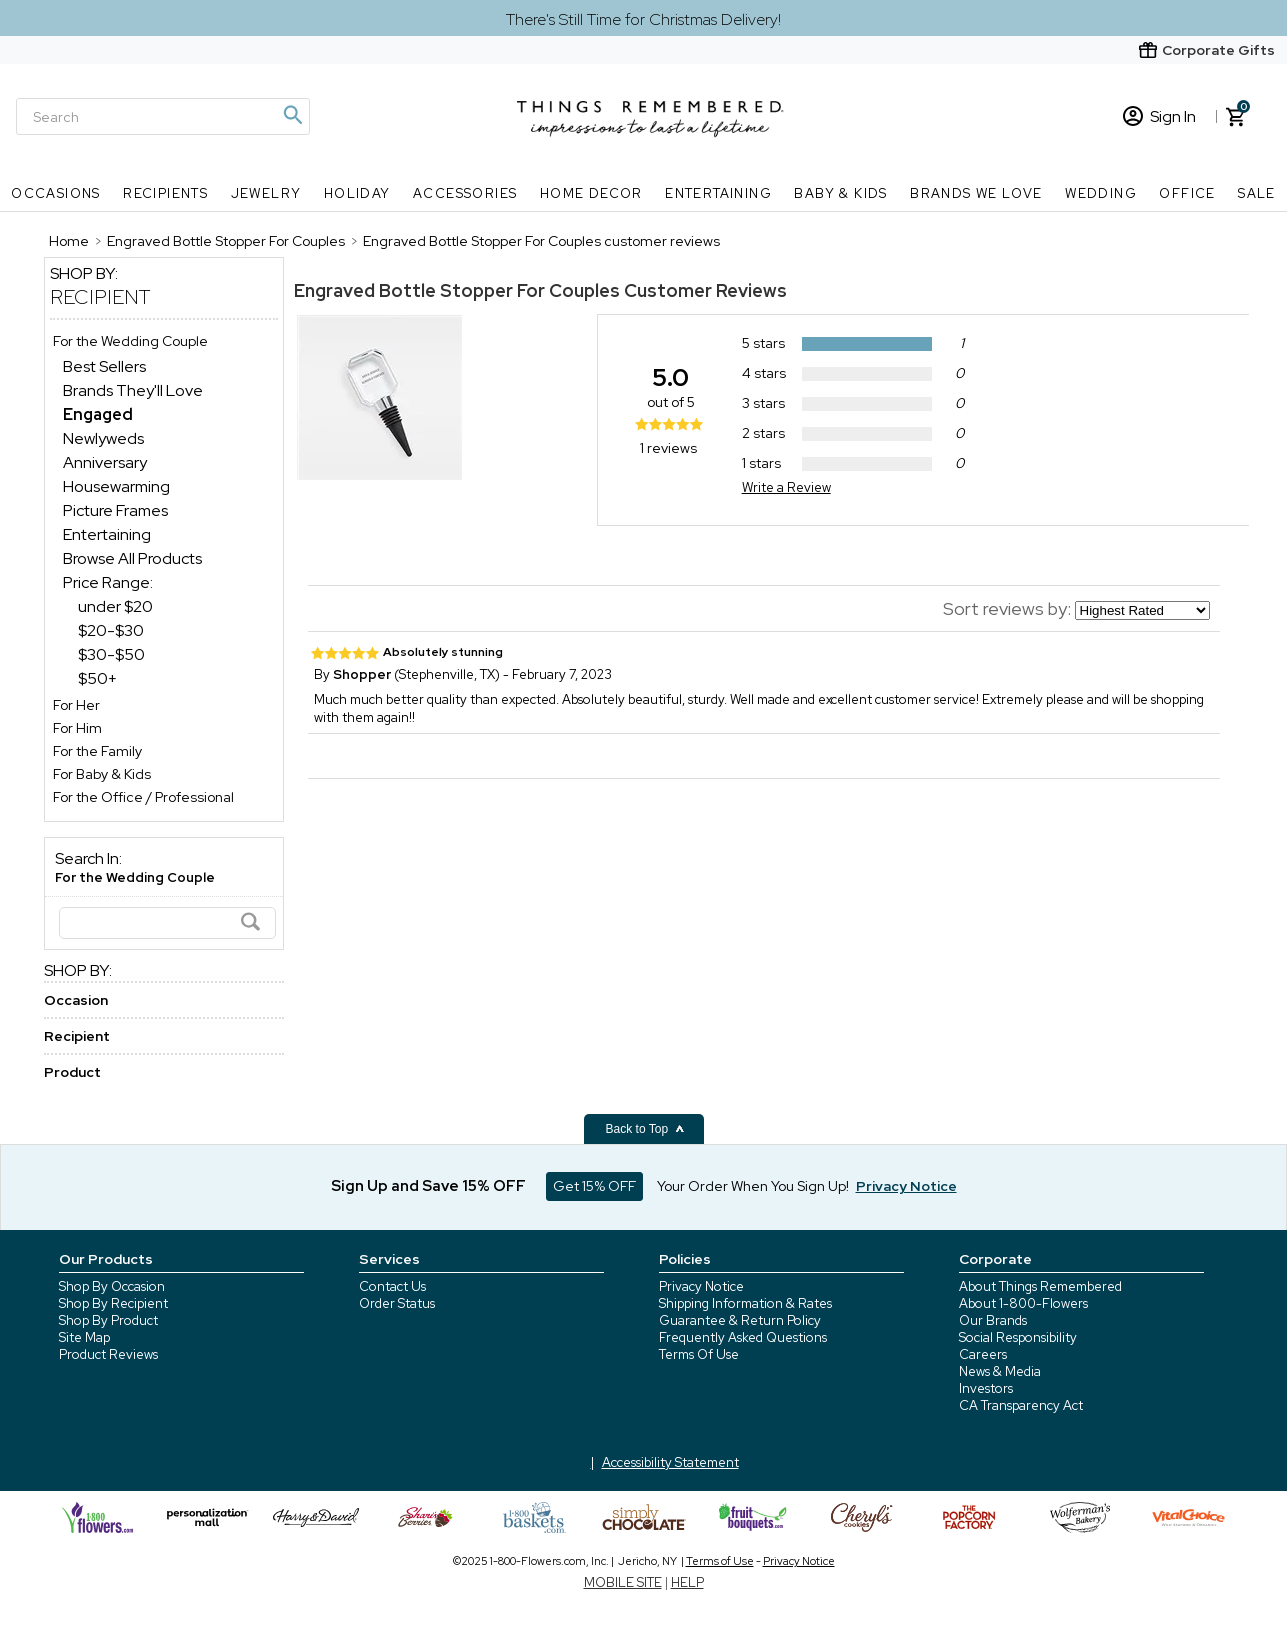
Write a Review (786, 487)
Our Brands (993, 1320)
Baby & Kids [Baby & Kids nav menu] (840, 193)
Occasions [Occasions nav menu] (56, 193)
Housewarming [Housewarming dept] (116, 486)
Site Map (84, 1337)
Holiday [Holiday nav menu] (357, 193)
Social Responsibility (1018, 1337)
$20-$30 (111, 630)
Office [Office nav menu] (1187, 193)
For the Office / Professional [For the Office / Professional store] (143, 797)
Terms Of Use (699, 1354)
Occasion (76, 1000)
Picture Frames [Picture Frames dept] (115, 510)
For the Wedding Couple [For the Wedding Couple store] (130, 341)
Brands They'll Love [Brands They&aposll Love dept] (133, 390)
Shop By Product (108, 1320)
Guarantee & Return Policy (740, 1320)
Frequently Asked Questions (743, 1337)
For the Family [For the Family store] (97, 751)
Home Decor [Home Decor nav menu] (591, 193)
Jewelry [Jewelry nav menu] (266, 193)
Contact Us (392, 1286)
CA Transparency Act (1021, 1405)
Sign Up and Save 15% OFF (428, 1186)
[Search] (163, 116)
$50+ (97, 678)
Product (72, 1072)
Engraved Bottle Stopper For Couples (457, 290)
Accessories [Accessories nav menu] (465, 193)
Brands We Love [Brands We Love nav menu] (976, 193)
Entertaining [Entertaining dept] (107, 534)
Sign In (1159, 116)
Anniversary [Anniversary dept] (105, 462)
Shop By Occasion (112, 1286)
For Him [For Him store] (77, 728)
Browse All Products (132, 558)
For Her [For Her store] (76, 705)
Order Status (397, 1303)
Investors (986, 1388)
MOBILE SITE (623, 1582)
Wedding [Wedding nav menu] (1101, 193)
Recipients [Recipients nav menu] (165, 193)
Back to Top (646, 1129)
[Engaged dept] (98, 414)
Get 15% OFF (594, 1186)
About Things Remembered (1040, 1286)
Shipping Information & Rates (745, 1303)
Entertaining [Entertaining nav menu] (718, 193)
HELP (687, 1582)
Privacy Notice (701, 1286)
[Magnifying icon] (292, 115)
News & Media (1000, 1371)
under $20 (115, 606)
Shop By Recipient (113, 1303)
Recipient (100, 297)
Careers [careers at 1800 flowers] (983, 1354)
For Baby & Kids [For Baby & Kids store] (102, 774)
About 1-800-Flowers (1023, 1303)
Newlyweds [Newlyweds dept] (103, 438)
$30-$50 (111, 654)
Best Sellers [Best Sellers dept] (104, 366)
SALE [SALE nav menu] (1257, 193)
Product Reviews (108, 1354)
